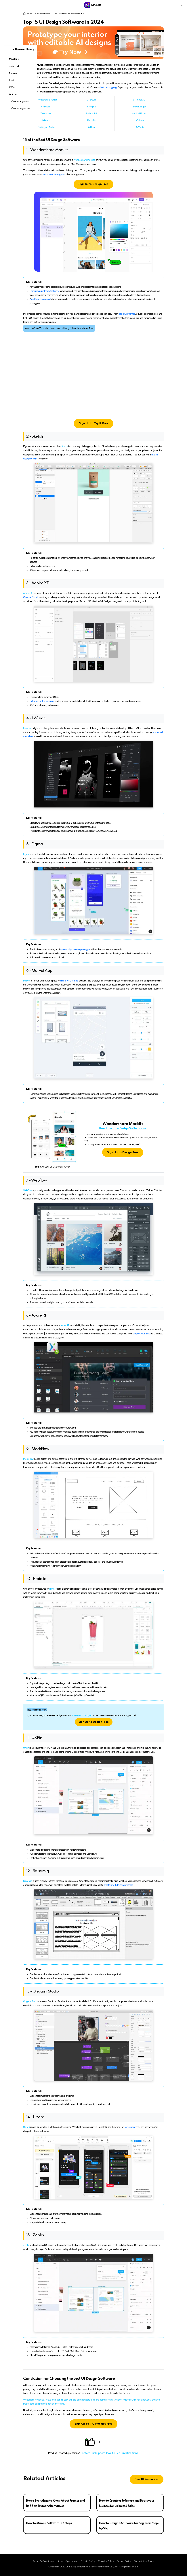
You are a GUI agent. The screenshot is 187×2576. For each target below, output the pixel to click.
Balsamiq (27, 1881)
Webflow (27, 1190)
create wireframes (69, 980)
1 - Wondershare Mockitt (46, 99)
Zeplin (26, 2245)
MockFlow (28, 1459)
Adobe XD (28, 593)
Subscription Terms (144, 2561)
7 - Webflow (45, 113)
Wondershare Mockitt (84, 160)
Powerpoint (129, 2127)
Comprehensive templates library (44, 291)
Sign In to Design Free (93, 184)
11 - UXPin (91, 120)
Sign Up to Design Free (122, 1152)
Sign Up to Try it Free (93, 423)
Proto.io (53, 1588)
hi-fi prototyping (108, 87)
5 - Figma (91, 106)
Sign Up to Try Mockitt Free (93, 2423)
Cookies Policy (106, 2561)
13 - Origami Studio (45, 127)
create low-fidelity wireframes (118, 1885)
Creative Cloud (30, 597)
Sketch (64, 446)
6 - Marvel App (139, 106)
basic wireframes (127, 313)
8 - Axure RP (91, 113)
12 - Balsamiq (139, 120)
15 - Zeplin (139, 127)
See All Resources (147, 2479)
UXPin (26, 1747)
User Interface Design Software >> (122, 1128)
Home (27, 14)
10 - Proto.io (45, 120)
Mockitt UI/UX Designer (81, 1715)
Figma (26, 854)
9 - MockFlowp (139, 113)
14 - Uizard (91, 127)
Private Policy (88, 2561)
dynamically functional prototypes (75, 949)
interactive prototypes (53, 174)
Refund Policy (124, 2561)
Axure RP (64, 1325)
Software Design (43, 14)
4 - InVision (45, 106)
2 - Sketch (91, 99)
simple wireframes (142, 1333)
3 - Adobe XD (139, 99)
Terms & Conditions (43, 2561)
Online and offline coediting (42, 701)
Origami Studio (30, 2001)
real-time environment (41, 299)
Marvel (26, 980)
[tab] (20, 59)
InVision (26, 728)
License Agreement (67, 2561)
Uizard (26, 2127)
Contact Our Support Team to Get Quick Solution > (110, 2453)
